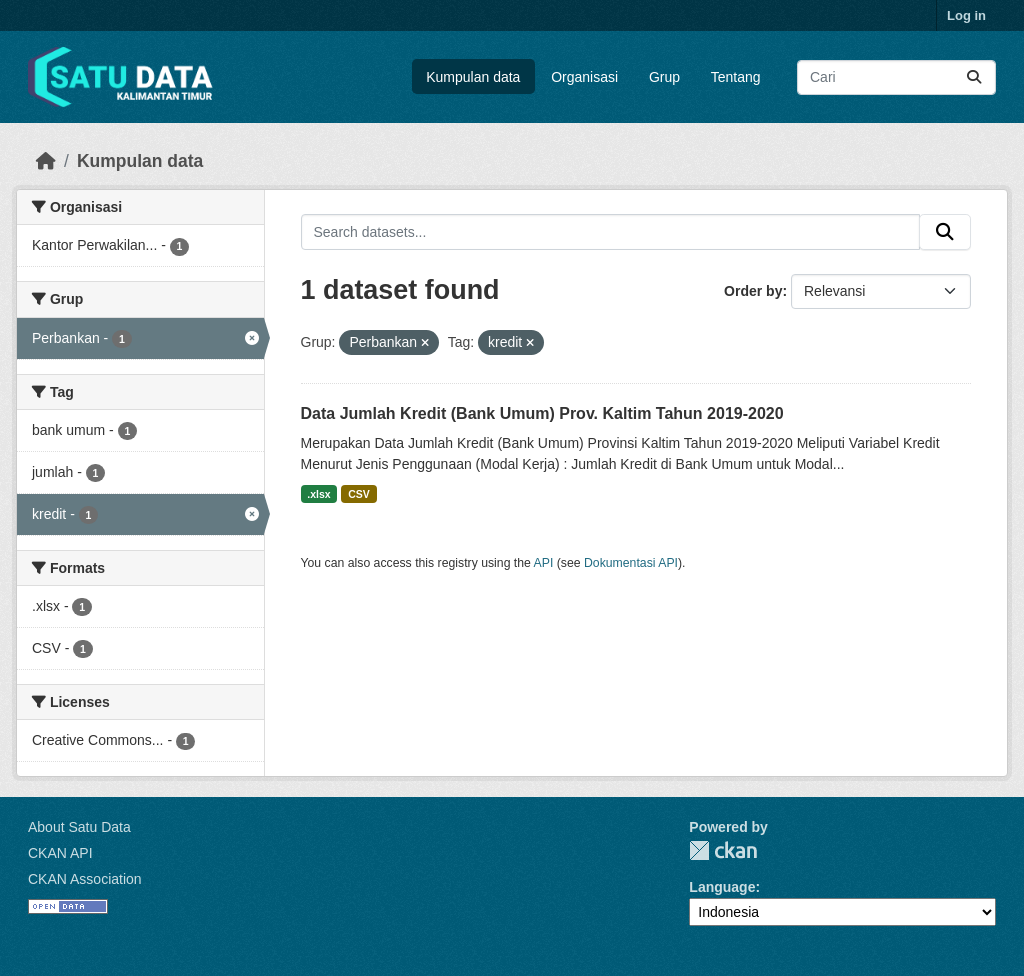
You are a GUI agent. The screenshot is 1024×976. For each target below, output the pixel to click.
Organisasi (584, 77)
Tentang (736, 77)
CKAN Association (85, 879)
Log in (966, 15)
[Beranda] (46, 161)
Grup (664, 77)
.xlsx (318, 494)
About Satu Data (79, 827)
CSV (359, 494)
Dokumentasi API (631, 563)
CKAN (723, 850)
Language (722, 887)
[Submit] (974, 77)
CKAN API (60, 853)
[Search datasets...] (896, 77)
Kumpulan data (473, 77)
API (544, 563)
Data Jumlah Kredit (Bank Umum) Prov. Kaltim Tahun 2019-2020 (542, 413)
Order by (753, 291)
